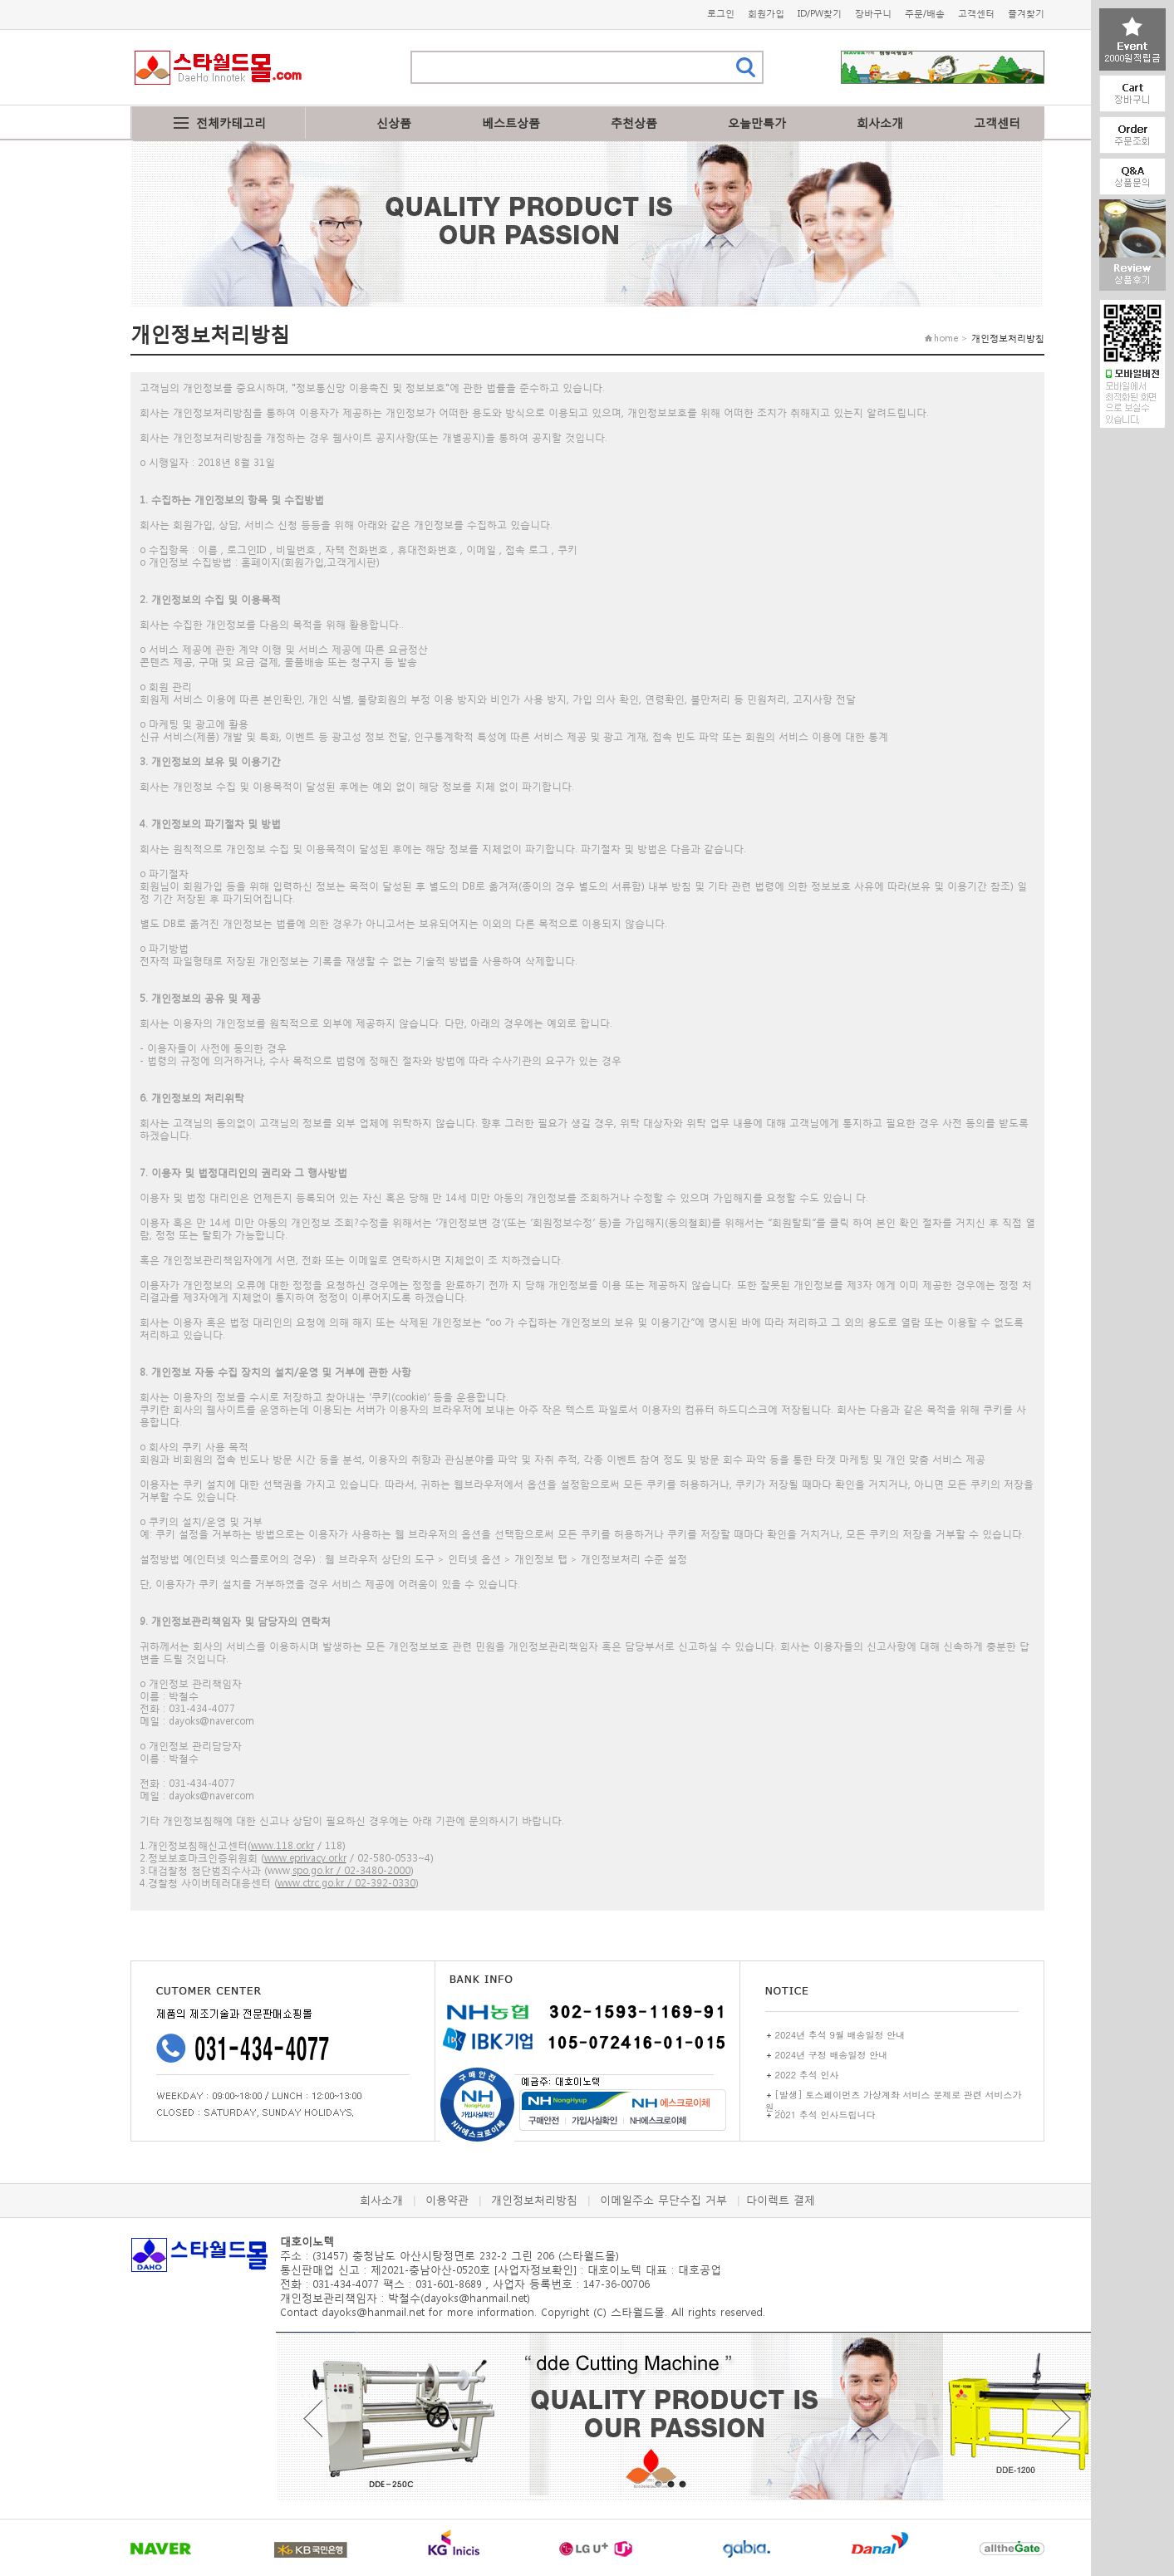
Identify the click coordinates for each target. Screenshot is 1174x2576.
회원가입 (766, 13)
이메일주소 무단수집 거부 (663, 2200)
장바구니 (873, 13)
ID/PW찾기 (820, 13)
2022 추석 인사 (807, 2074)
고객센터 (976, 13)
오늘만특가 (757, 122)
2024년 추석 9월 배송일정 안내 (840, 2035)
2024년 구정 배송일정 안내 (831, 2055)
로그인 (720, 13)
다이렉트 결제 (780, 2200)
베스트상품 (511, 122)
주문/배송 (925, 13)
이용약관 (447, 2200)
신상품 (393, 122)
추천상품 (634, 122)
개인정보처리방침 (534, 2200)
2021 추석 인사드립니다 (825, 2114)
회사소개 (880, 122)
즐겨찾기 (1026, 13)
